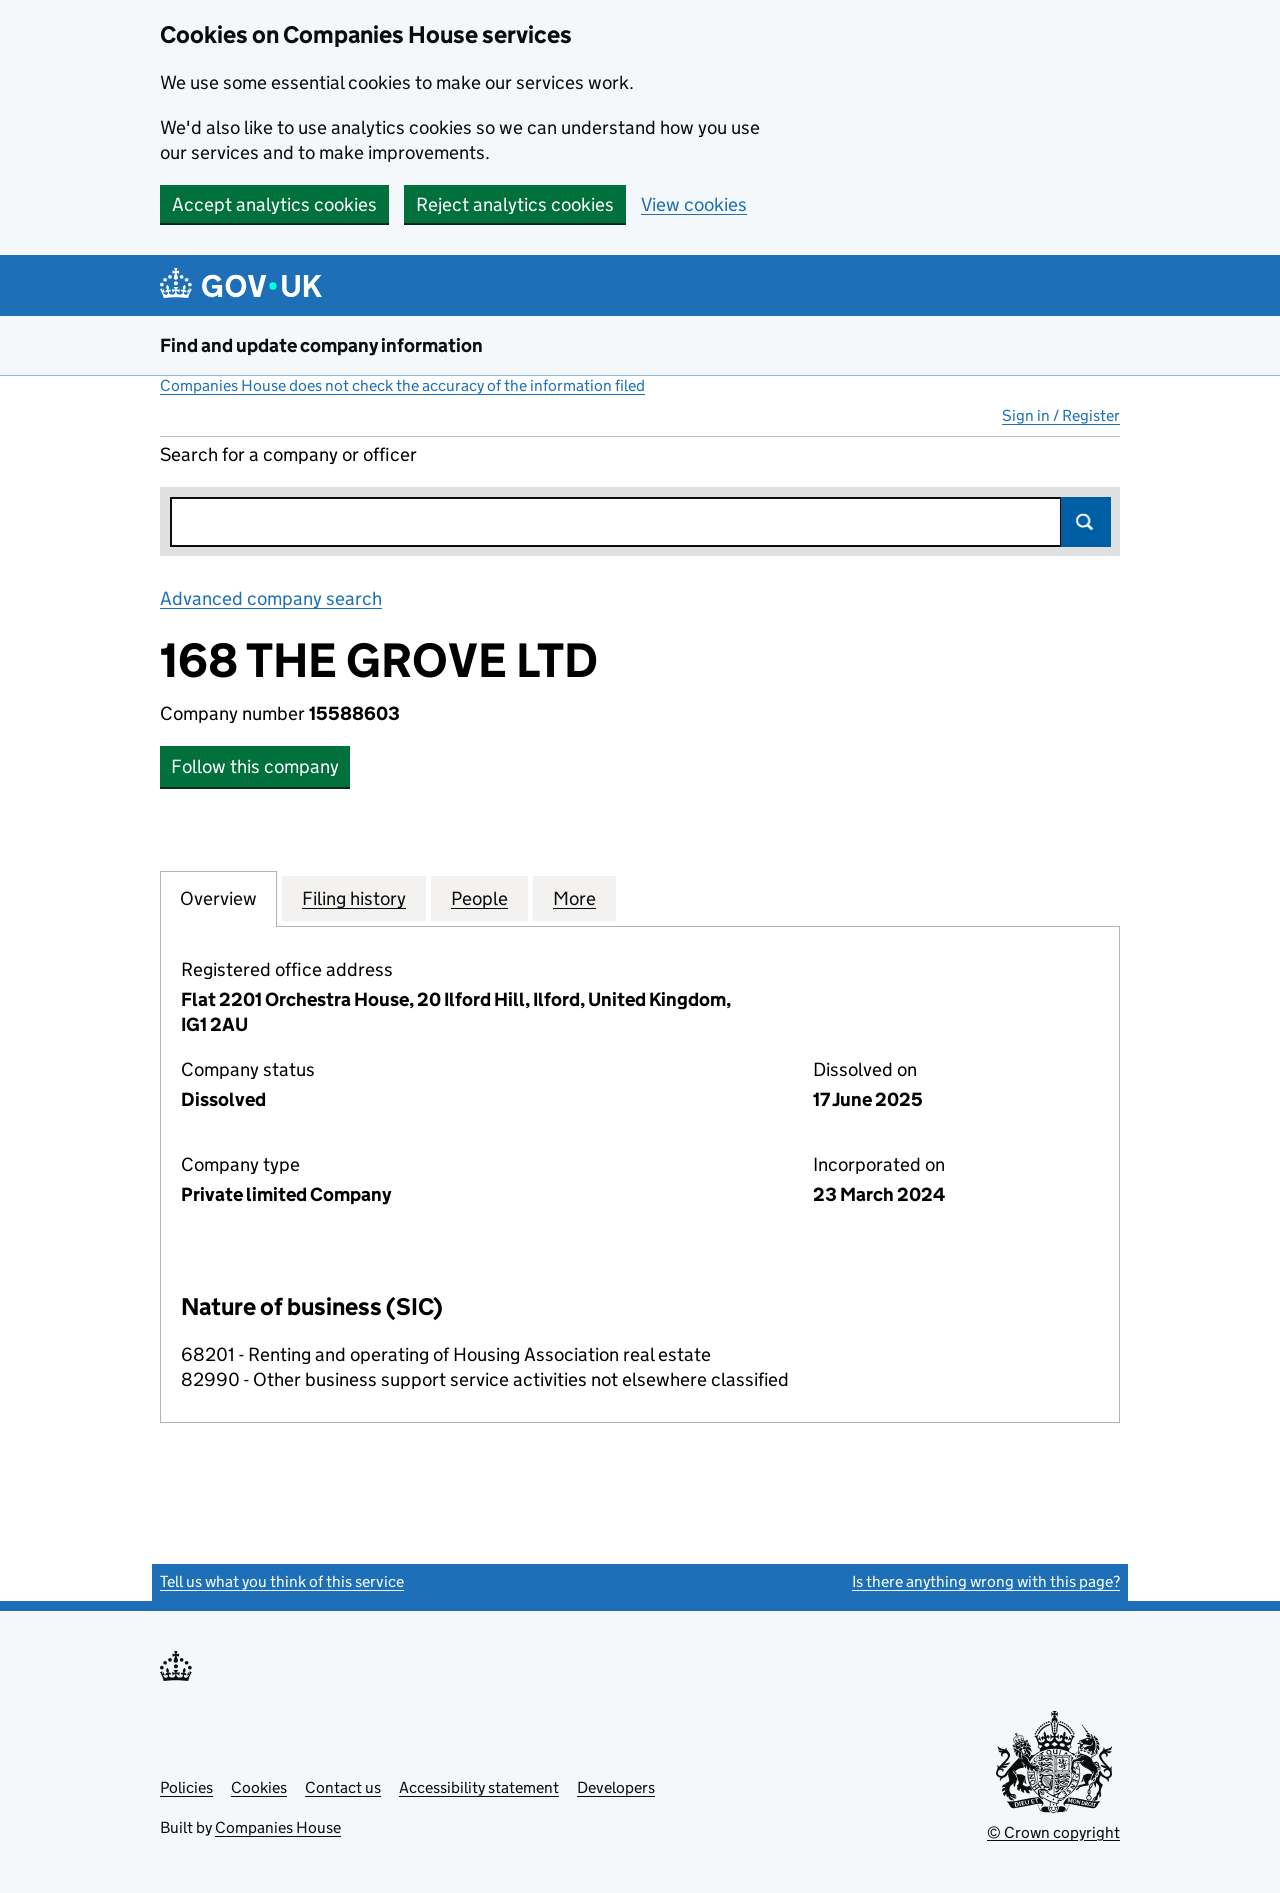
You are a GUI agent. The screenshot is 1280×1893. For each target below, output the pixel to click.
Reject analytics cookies (515, 204)
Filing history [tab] (354, 898)
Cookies (259, 1787)
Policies (186, 1787)
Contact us (343, 1787)
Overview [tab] (218, 898)
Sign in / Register (1061, 415)
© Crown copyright (1053, 1832)
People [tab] (479, 898)
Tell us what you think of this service (282, 1581)
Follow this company (255, 766)
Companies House (278, 1827)
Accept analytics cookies (274, 204)
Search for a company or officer (288, 454)
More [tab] (574, 898)
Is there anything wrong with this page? (986, 1581)
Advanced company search (271, 598)
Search (1086, 522)
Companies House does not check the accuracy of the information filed (402, 385)
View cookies (694, 204)
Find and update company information (321, 345)
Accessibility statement (479, 1787)
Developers (616, 1787)
